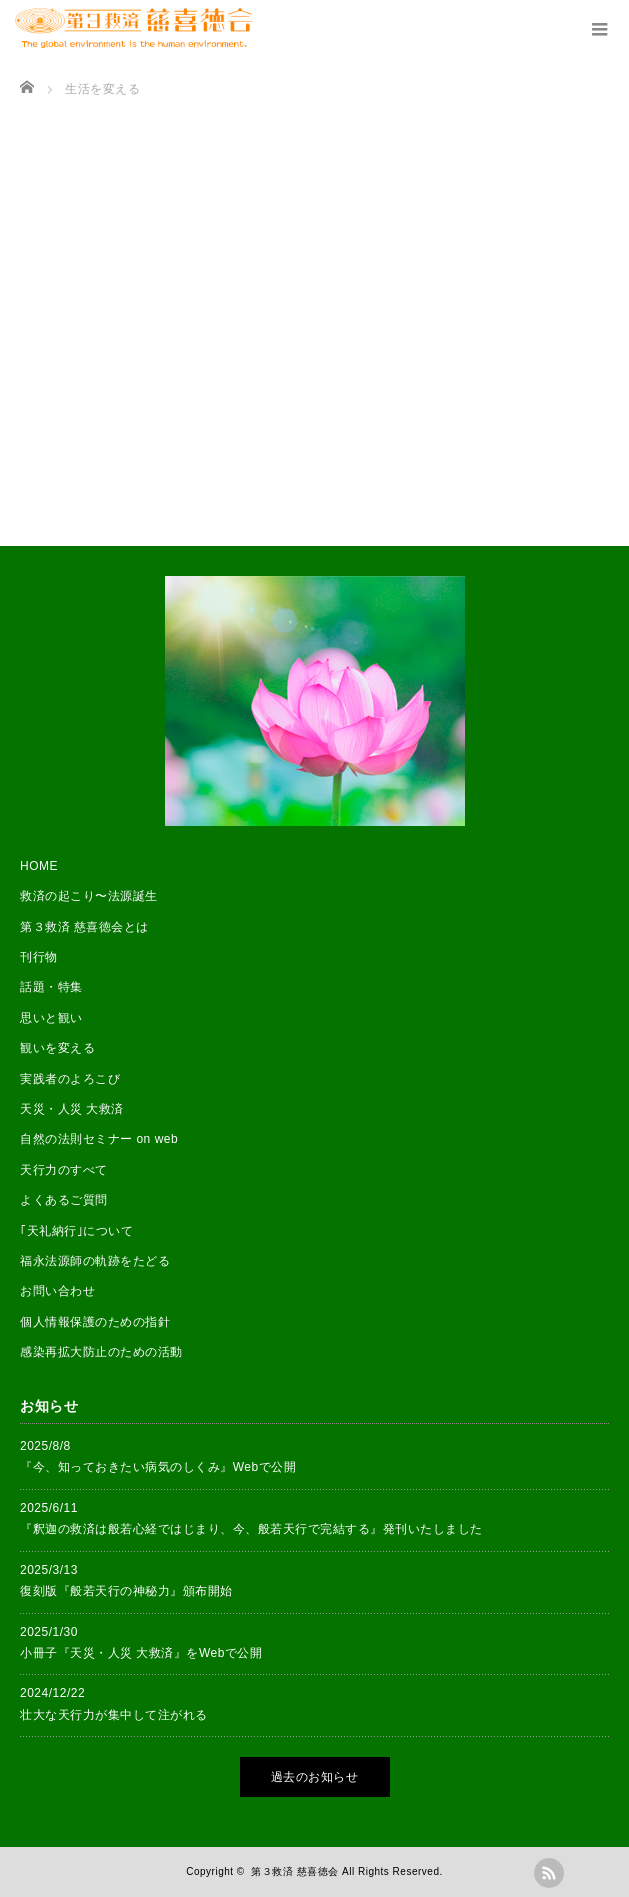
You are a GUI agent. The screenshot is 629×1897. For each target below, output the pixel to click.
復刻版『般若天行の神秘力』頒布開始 (126, 1591)
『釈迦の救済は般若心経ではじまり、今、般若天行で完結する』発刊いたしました (251, 1529)
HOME (39, 866)
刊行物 (39, 957)
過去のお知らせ (315, 1777)
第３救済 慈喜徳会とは (84, 927)
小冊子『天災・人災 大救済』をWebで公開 (141, 1653)
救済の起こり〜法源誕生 (89, 896)
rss (549, 1873)
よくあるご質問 (64, 1200)
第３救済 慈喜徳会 (294, 1871)
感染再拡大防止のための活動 (101, 1352)
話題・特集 (51, 987)
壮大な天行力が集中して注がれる (114, 1715)
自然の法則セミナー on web (99, 1139)
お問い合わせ (57, 1291)
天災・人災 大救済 (72, 1109)
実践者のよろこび (70, 1079)
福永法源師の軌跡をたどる (95, 1261)
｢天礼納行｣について (76, 1231)
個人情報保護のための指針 (95, 1322)
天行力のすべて (64, 1170)
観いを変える (57, 1048)
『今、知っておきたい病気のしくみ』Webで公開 (158, 1467)
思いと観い (51, 1018)
